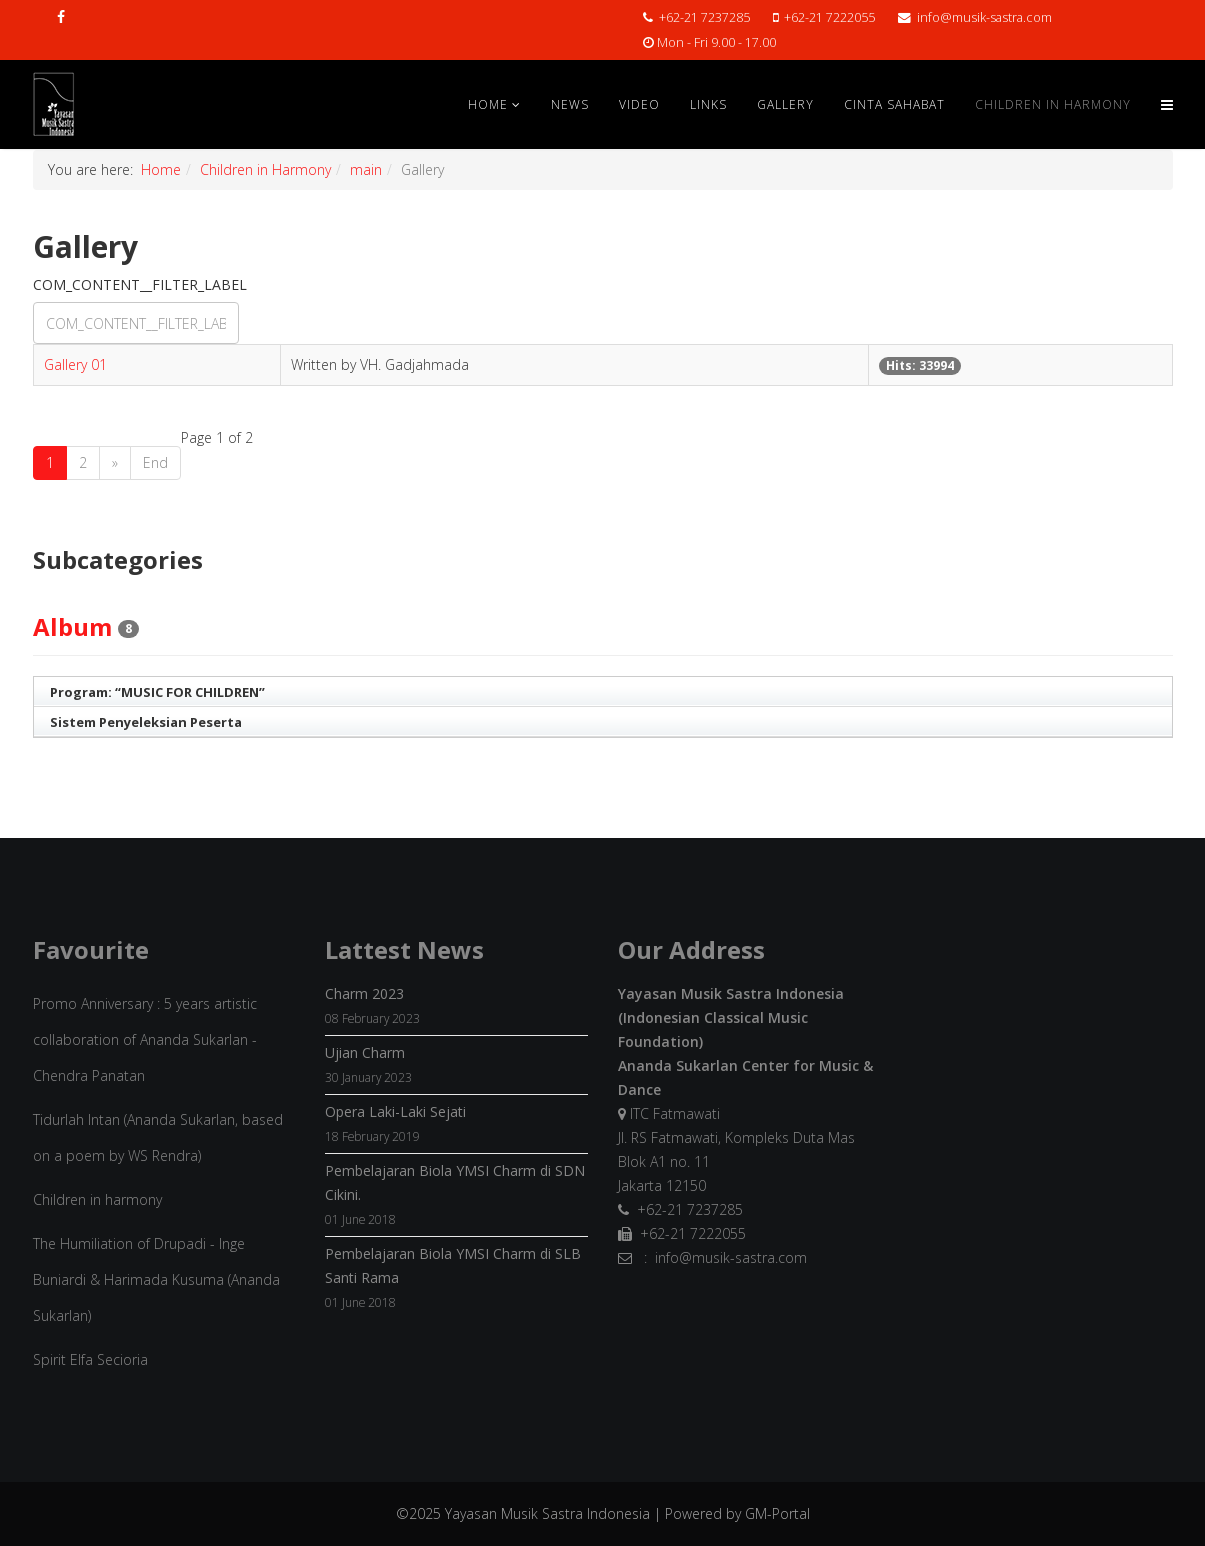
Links (708, 104)
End (155, 462)
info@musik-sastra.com (984, 17)
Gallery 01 (75, 364)
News (570, 104)
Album (72, 626)
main (366, 169)
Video (639, 104)
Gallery (785, 104)
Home (488, 104)
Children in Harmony (1053, 104)
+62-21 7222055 (829, 17)
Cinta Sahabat (894, 104)
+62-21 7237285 (704, 17)
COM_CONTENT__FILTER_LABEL (142, 284)
